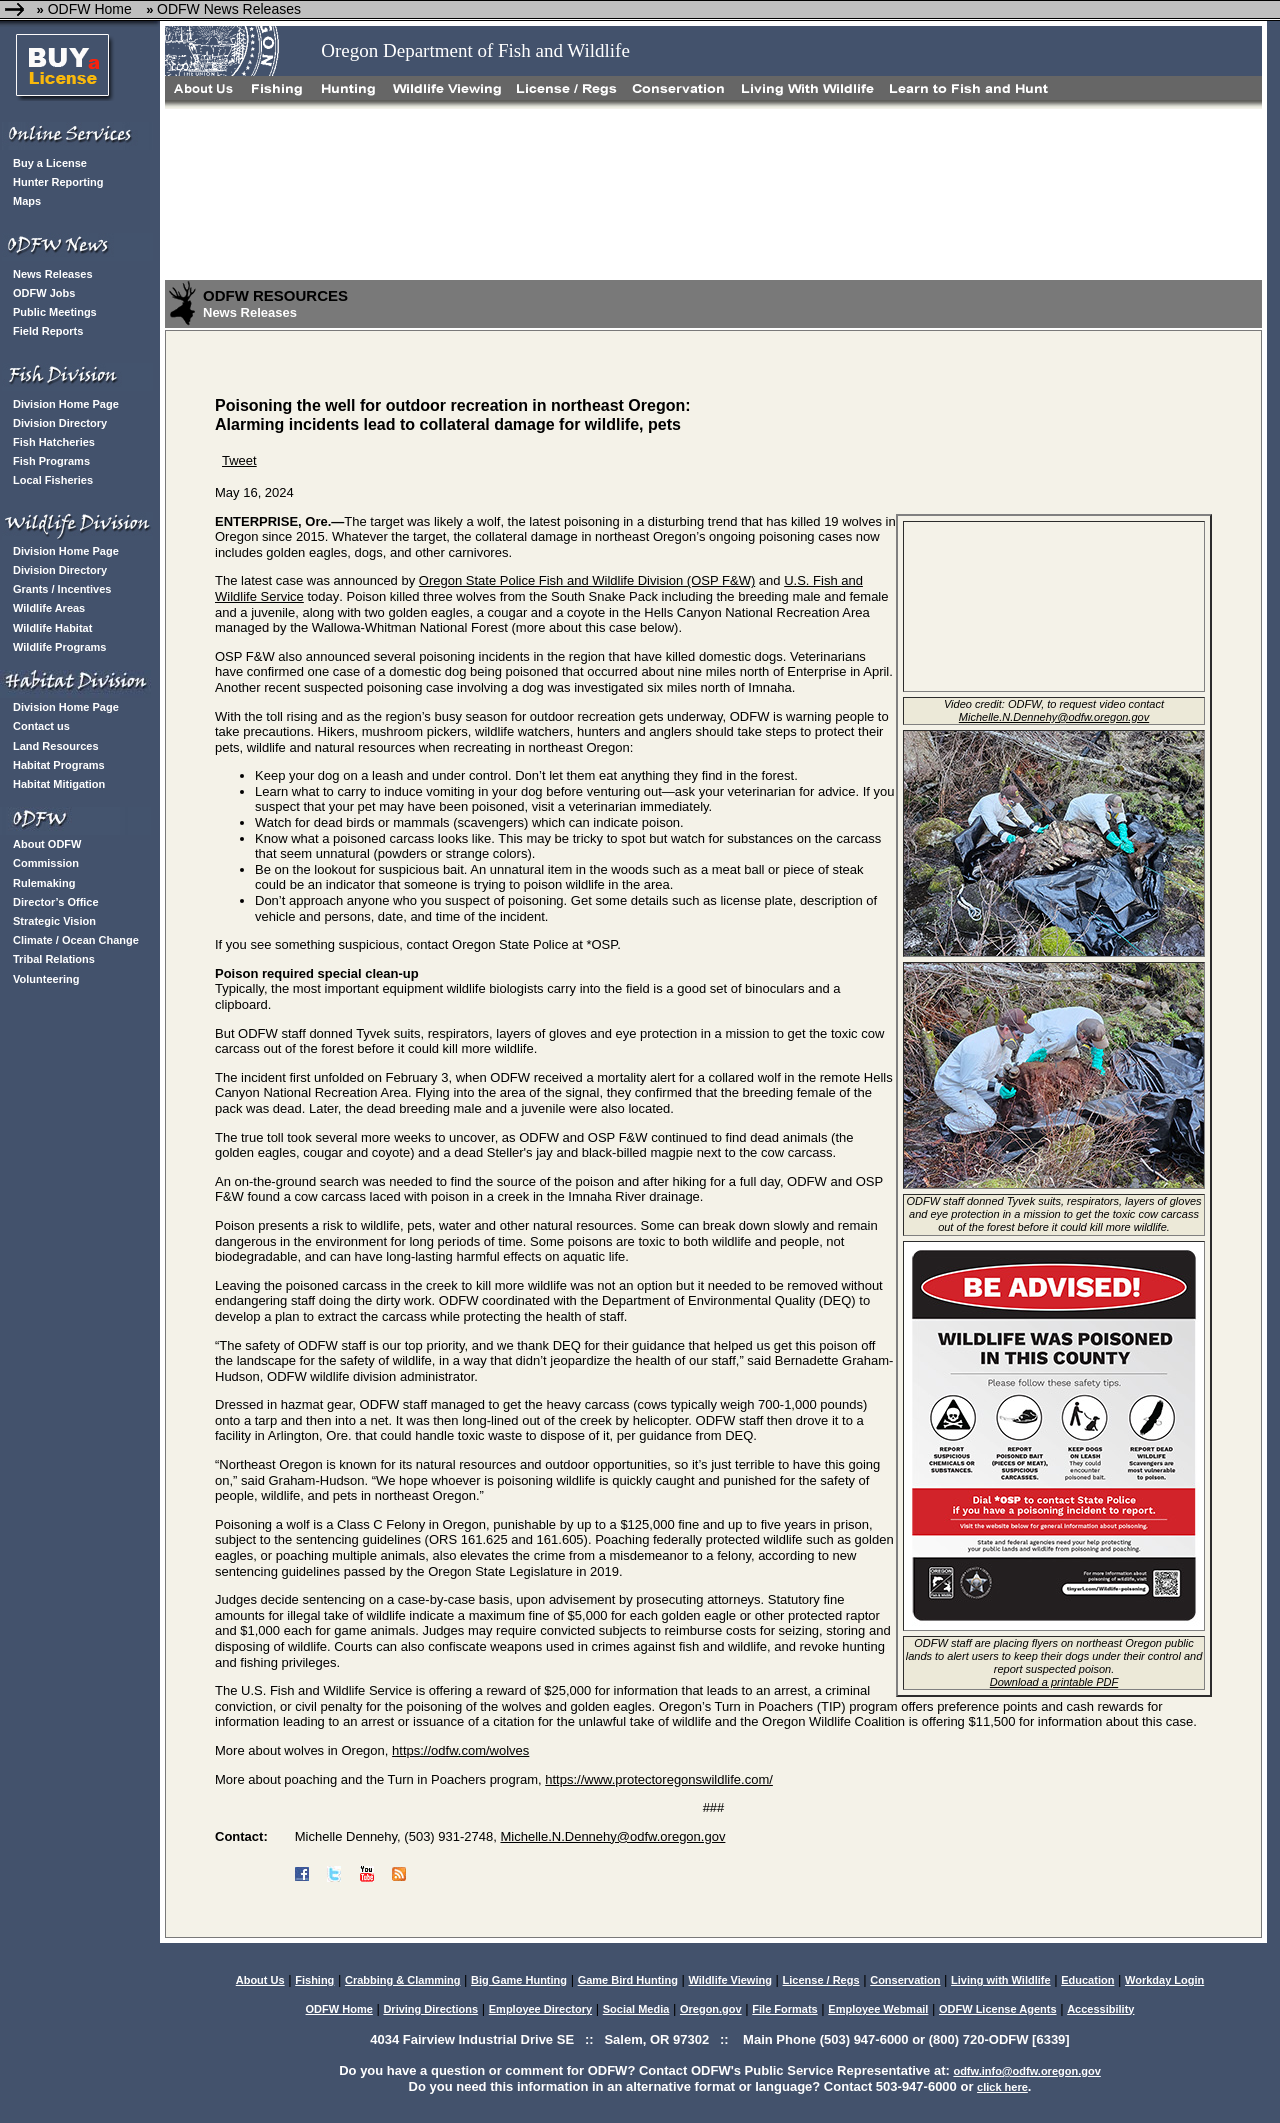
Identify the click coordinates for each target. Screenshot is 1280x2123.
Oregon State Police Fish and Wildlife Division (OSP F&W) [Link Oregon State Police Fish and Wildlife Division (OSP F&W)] (587, 580)
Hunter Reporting (58, 182)
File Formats (784, 2009)
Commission (46, 863)
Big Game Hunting (519, 1980)
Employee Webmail (878, 2009)
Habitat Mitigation (59, 784)
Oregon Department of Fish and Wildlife (475, 50)
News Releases (53, 274)
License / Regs (821, 1980)
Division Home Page (66, 404)
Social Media (636, 2009)
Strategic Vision (54, 921)
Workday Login (1164, 1980)
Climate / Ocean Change (76, 940)
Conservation (905, 1980)
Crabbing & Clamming (403, 1980)
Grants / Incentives (62, 589)
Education (1087, 1980)
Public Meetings (55, 312)
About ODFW (47, 844)
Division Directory (60, 423)
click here (1002, 2087)
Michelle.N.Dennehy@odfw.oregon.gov (612, 1836)
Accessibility (1100, 2009)
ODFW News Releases (229, 9)
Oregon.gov (711, 2009)
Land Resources (56, 746)
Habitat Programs (59, 765)
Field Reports (48, 331)
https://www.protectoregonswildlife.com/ (659, 1779)
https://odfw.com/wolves (460, 1750)
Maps (27, 201)
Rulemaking (44, 883)
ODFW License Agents (998, 2009)
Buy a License (50, 163)
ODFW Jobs (44, 293)
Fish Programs (51, 461)
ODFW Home (88, 9)
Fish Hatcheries (54, 442)
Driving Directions (430, 2009)
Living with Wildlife (1001, 1980)
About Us (260, 1980)
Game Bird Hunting (628, 1980)
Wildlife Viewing (729, 1980)
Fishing (314, 1980)
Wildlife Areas (49, 608)
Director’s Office (56, 902)
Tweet (239, 460)
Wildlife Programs (59, 647)
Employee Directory (540, 2009)
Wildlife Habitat (52, 628)
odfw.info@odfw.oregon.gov (1026, 2071)
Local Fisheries (53, 480)
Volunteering (46, 979)
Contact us (41, 726)
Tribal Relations (54, 959)
